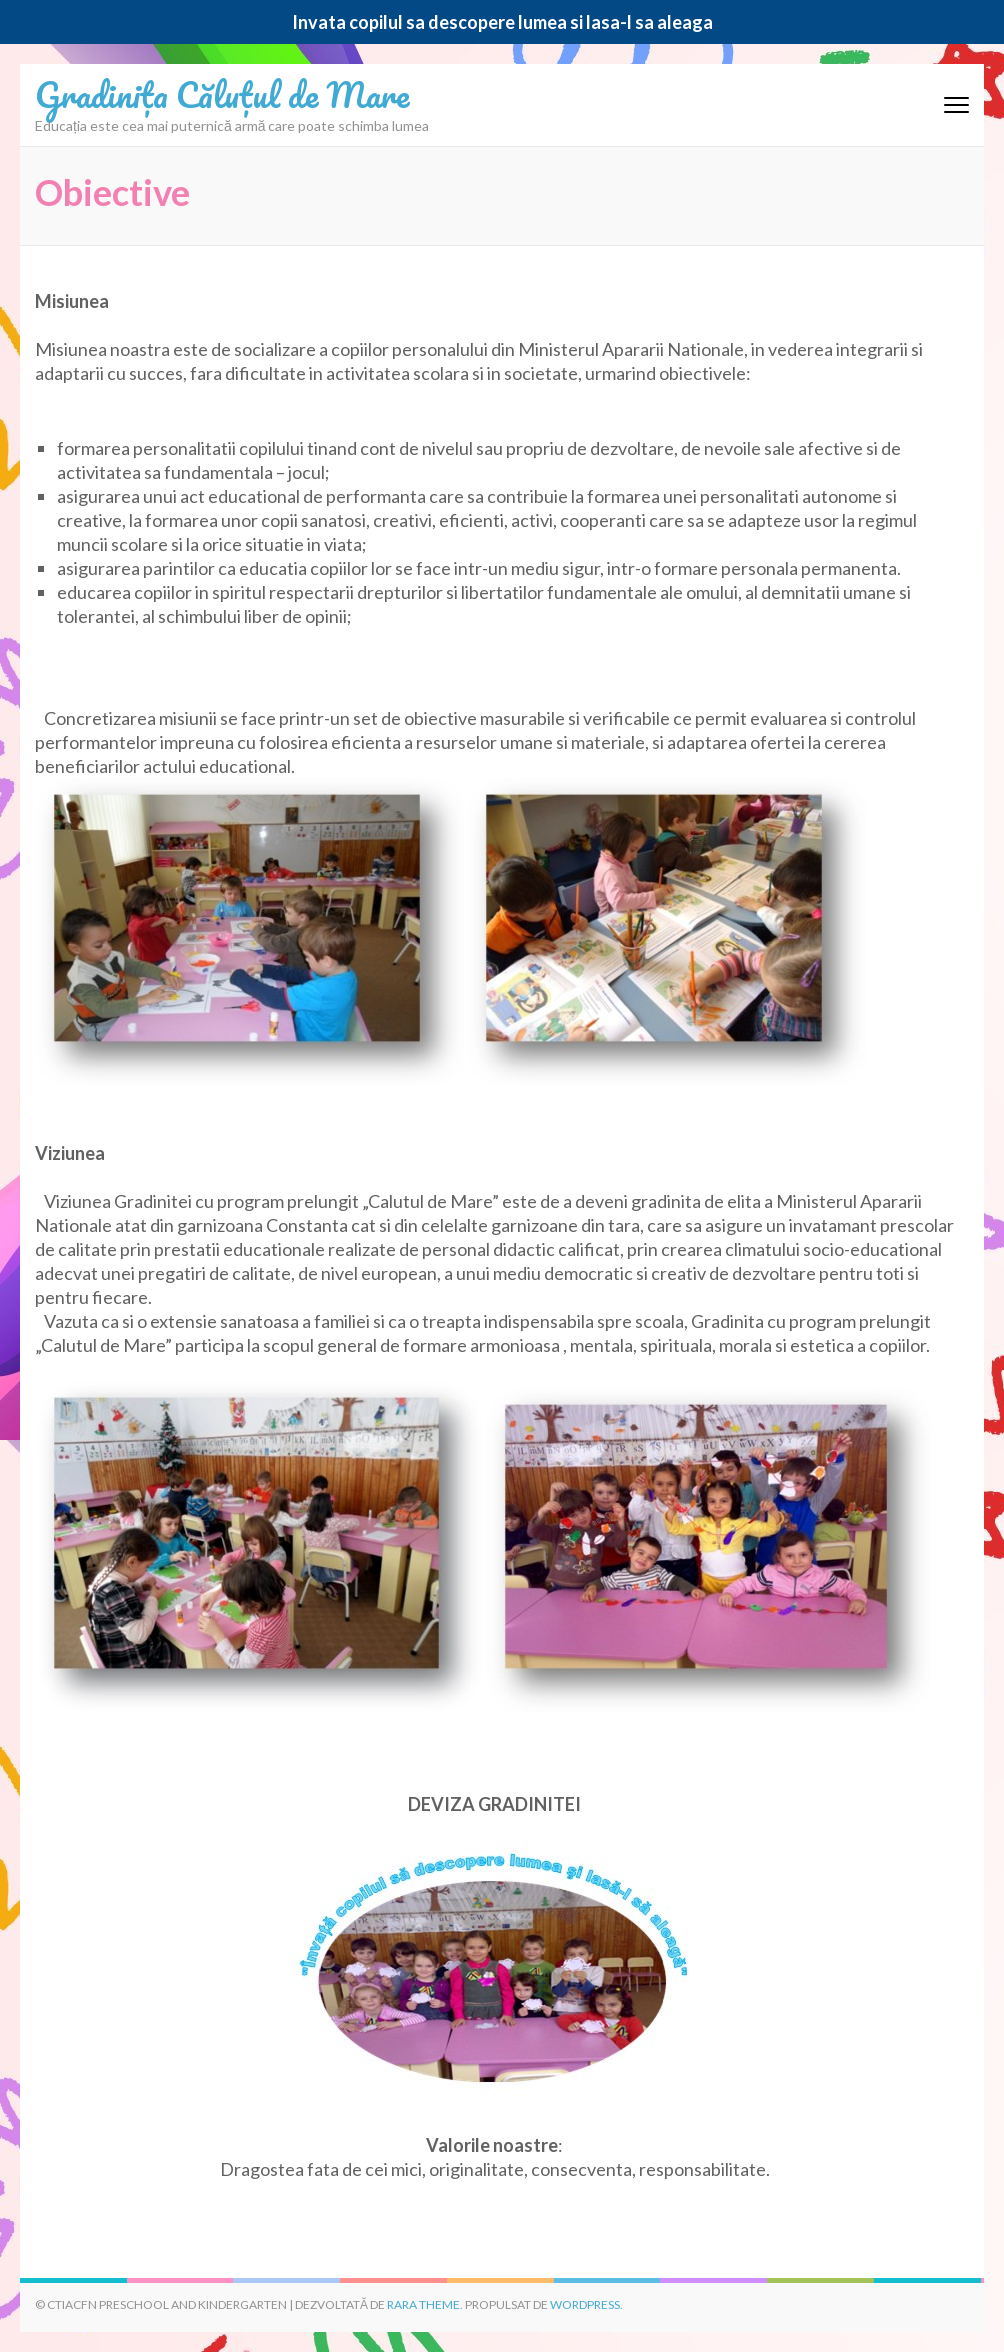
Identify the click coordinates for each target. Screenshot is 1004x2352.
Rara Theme (423, 2304)
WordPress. (586, 2304)
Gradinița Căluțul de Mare (222, 94)
